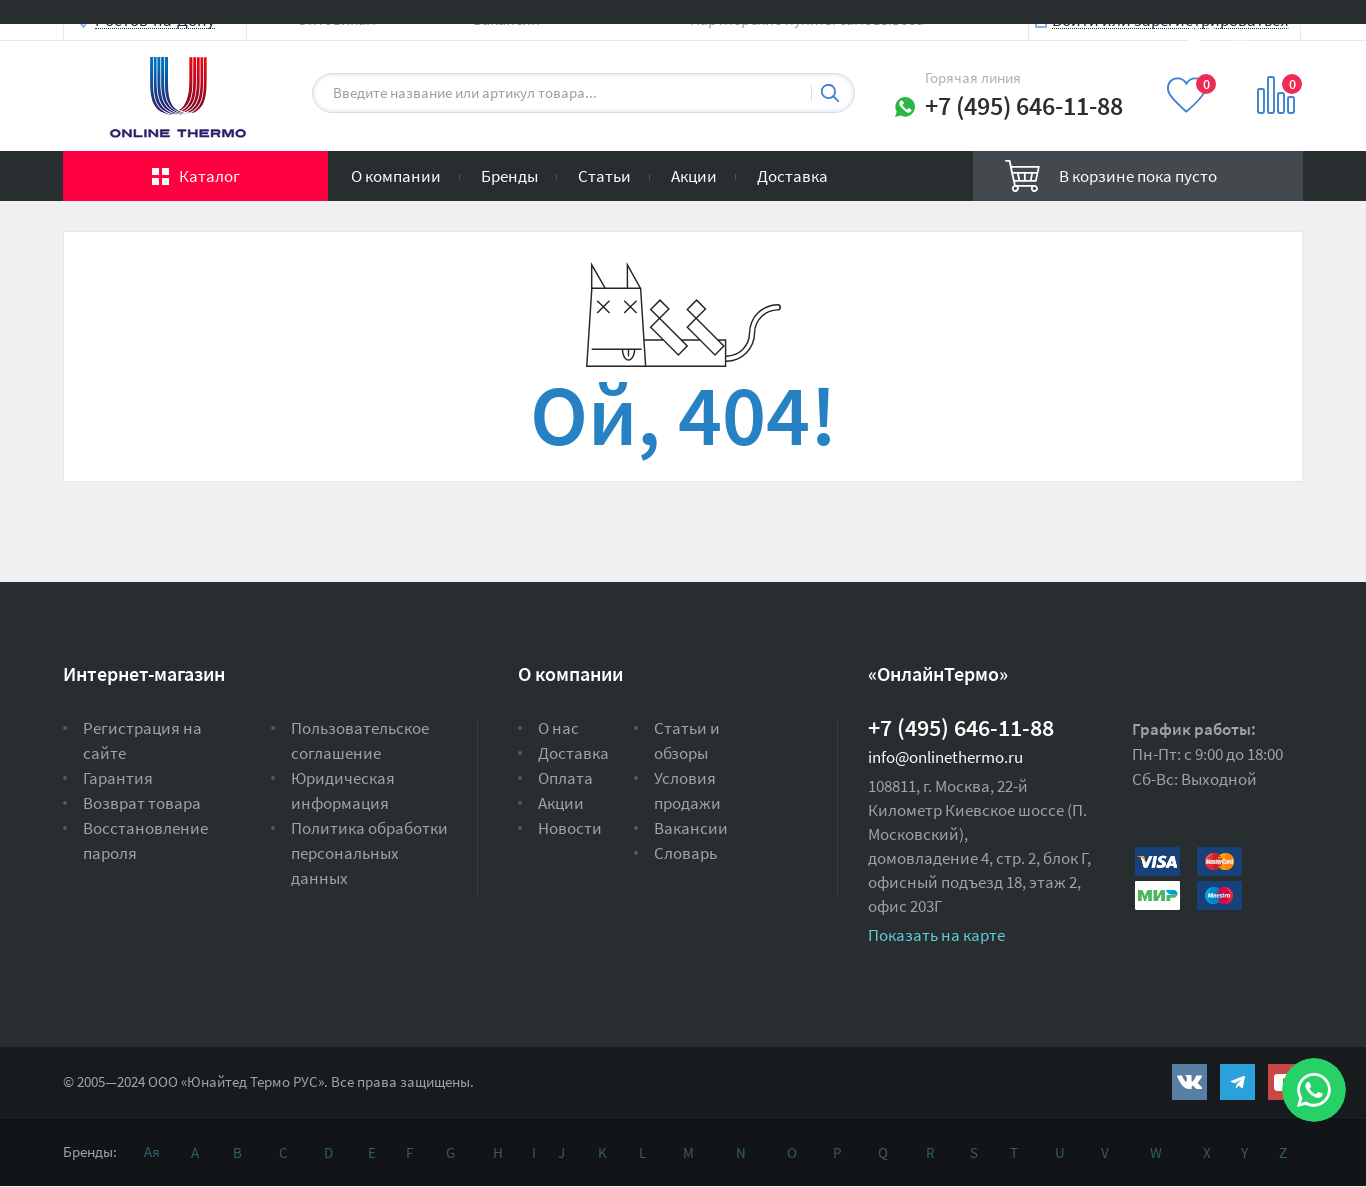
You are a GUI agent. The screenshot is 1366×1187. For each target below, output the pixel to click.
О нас (558, 728)
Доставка (792, 176)
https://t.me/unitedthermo (1237, 1082)
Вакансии (691, 828)
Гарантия (118, 778)
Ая (152, 1151)
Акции (694, 176)
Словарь (685, 853)
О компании (396, 176)
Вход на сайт (1255, 32)
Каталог (209, 176)
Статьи (604, 176)
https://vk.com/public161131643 (1189, 1082)
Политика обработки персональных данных (369, 853)
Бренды (509, 176)
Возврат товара (142, 803)
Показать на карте (936, 935)
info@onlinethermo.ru (945, 757)
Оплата (565, 778)
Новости (570, 828)
